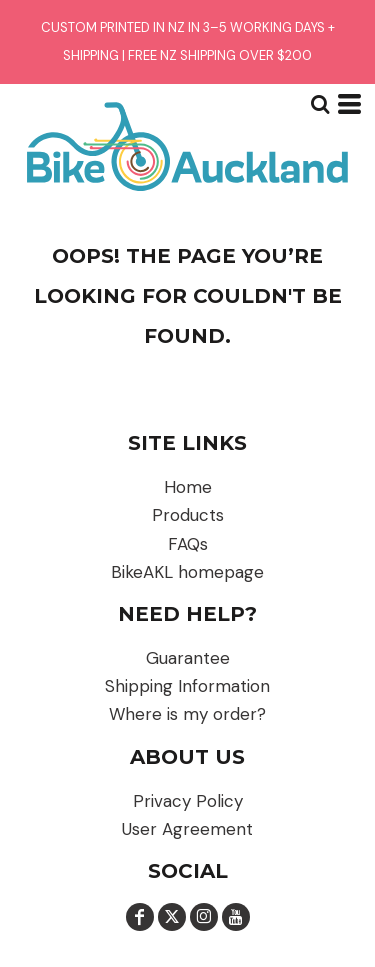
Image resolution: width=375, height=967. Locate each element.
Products (188, 515)
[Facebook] (140, 917)
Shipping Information (187, 686)
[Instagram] (204, 917)
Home (188, 487)
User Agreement (187, 829)
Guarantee (188, 658)
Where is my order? (187, 714)
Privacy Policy (188, 801)
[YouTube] (236, 917)
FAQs (188, 544)
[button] (320, 104)
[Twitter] (172, 917)
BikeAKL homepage (187, 572)
